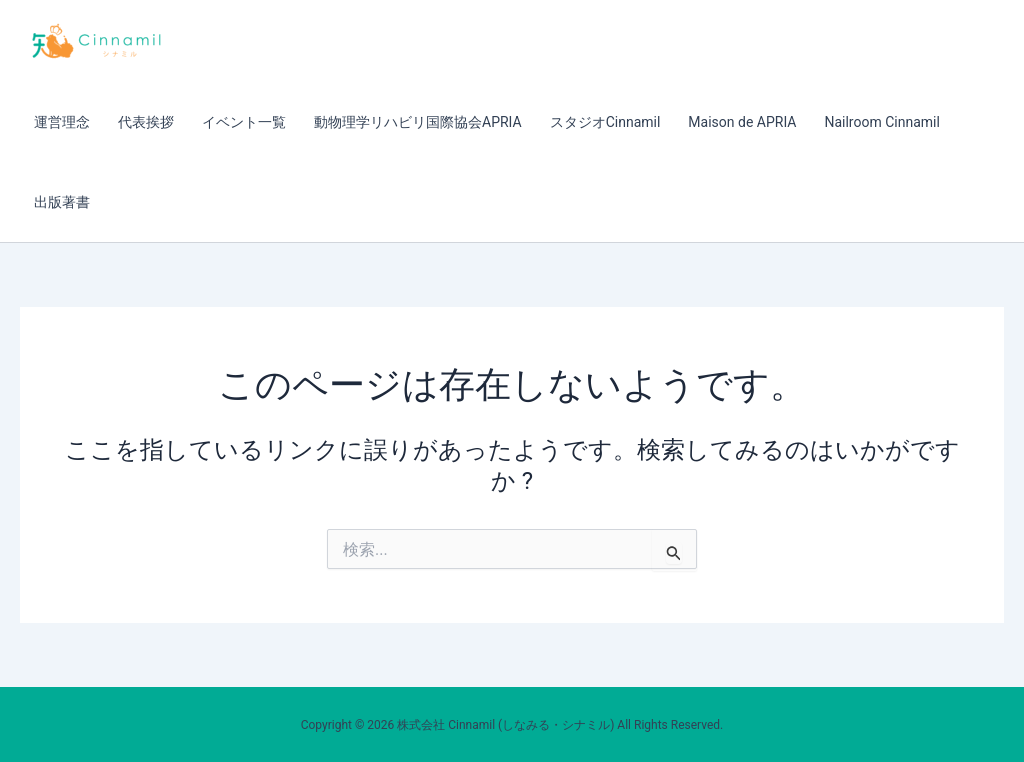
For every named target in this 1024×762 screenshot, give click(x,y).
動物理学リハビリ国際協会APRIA (418, 122)
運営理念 (62, 122)
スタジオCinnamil (605, 122)
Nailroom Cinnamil (881, 122)
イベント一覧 (244, 122)
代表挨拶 (146, 122)
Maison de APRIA (742, 122)
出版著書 (62, 202)
